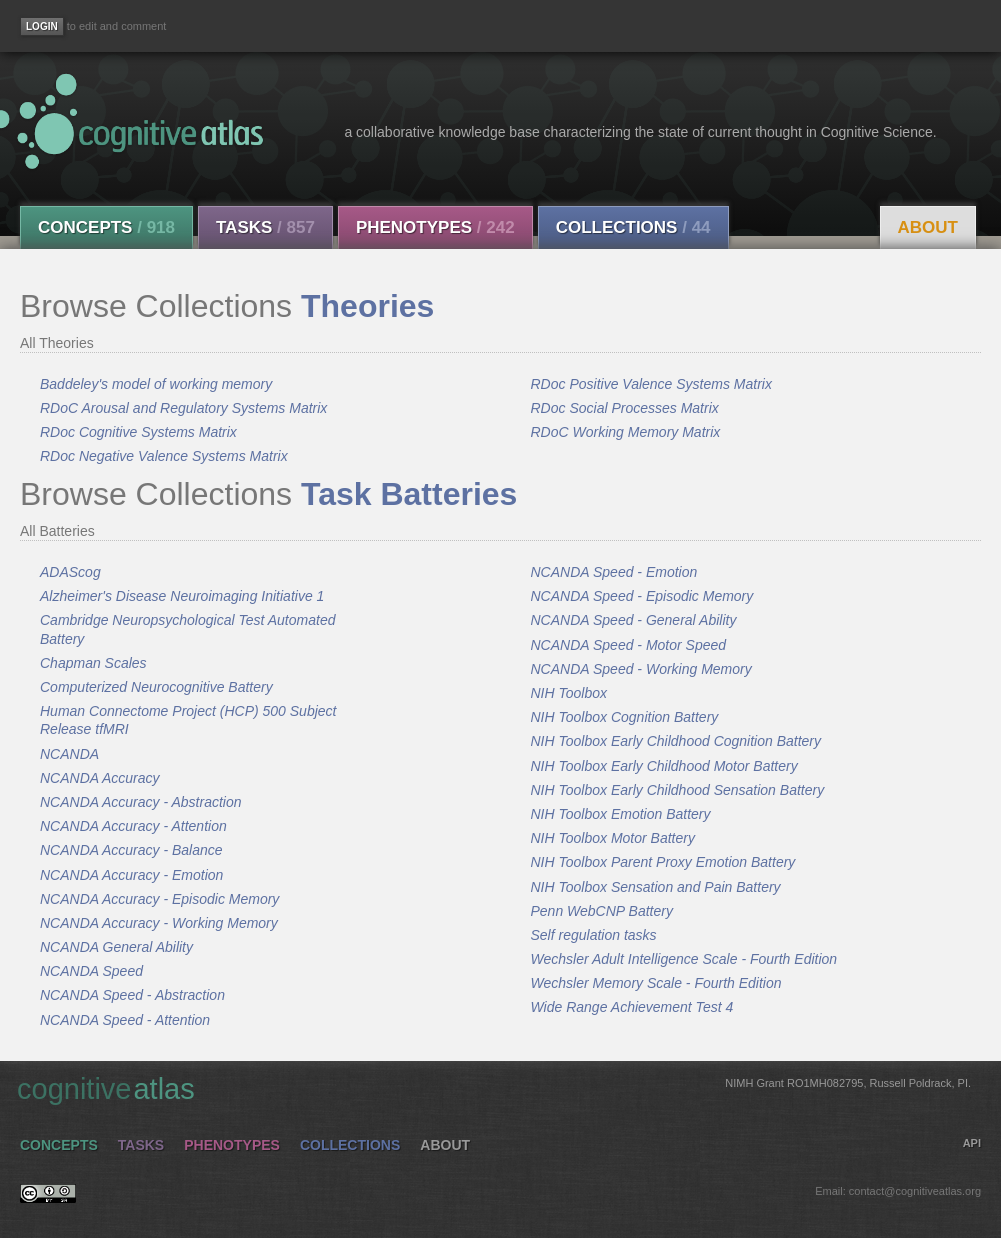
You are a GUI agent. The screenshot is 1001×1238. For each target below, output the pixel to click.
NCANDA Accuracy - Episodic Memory (159, 899)
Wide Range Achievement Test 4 (632, 1007)
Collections (633, 227)
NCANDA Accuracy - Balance (131, 850)
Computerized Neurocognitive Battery (156, 687)
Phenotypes (435, 227)
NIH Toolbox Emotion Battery (621, 814)
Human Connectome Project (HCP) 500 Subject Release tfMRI (188, 720)
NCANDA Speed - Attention (125, 1020)
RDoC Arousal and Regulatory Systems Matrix (183, 408)
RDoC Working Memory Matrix (626, 432)
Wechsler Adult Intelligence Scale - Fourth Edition (684, 959)
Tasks (265, 227)
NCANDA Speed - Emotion (614, 572)
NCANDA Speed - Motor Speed (629, 645)
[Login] (42, 26)
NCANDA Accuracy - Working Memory (159, 923)
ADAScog (70, 572)
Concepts (106, 227)
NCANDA (69, 754)
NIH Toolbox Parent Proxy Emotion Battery (663, 862)
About (928, 227)
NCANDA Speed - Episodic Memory (642, 596)
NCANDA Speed (91, 971)
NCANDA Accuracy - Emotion (131, 875)
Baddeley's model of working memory (156, 384)
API (972, 1143)
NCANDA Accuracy (100, 778)
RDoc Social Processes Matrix (625, 408)
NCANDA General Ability (116, 947)
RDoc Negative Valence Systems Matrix (164, 456)
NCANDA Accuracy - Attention (133, 826)
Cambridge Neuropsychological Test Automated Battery (187, 629)
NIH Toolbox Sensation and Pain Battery (656, 887)
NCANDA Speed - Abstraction (132, 995)
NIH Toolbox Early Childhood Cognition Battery (676, 741)
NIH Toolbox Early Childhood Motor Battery (664, 766)
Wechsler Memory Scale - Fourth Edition (656, 983)
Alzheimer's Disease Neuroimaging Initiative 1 (182, 596)
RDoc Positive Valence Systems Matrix (651, 384)
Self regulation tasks (594, 935)
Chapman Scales (93, 663)
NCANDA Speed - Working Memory (641, 669)
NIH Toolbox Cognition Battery (625, 717)
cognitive (494, 1088)
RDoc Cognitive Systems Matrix (138, 432)
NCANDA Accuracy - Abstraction (141, 802)
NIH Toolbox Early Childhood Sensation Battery (678, 790)
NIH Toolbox (569, 693)
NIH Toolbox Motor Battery (613, 838)
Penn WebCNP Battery (602, 911)
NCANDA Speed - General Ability (634, 620)
